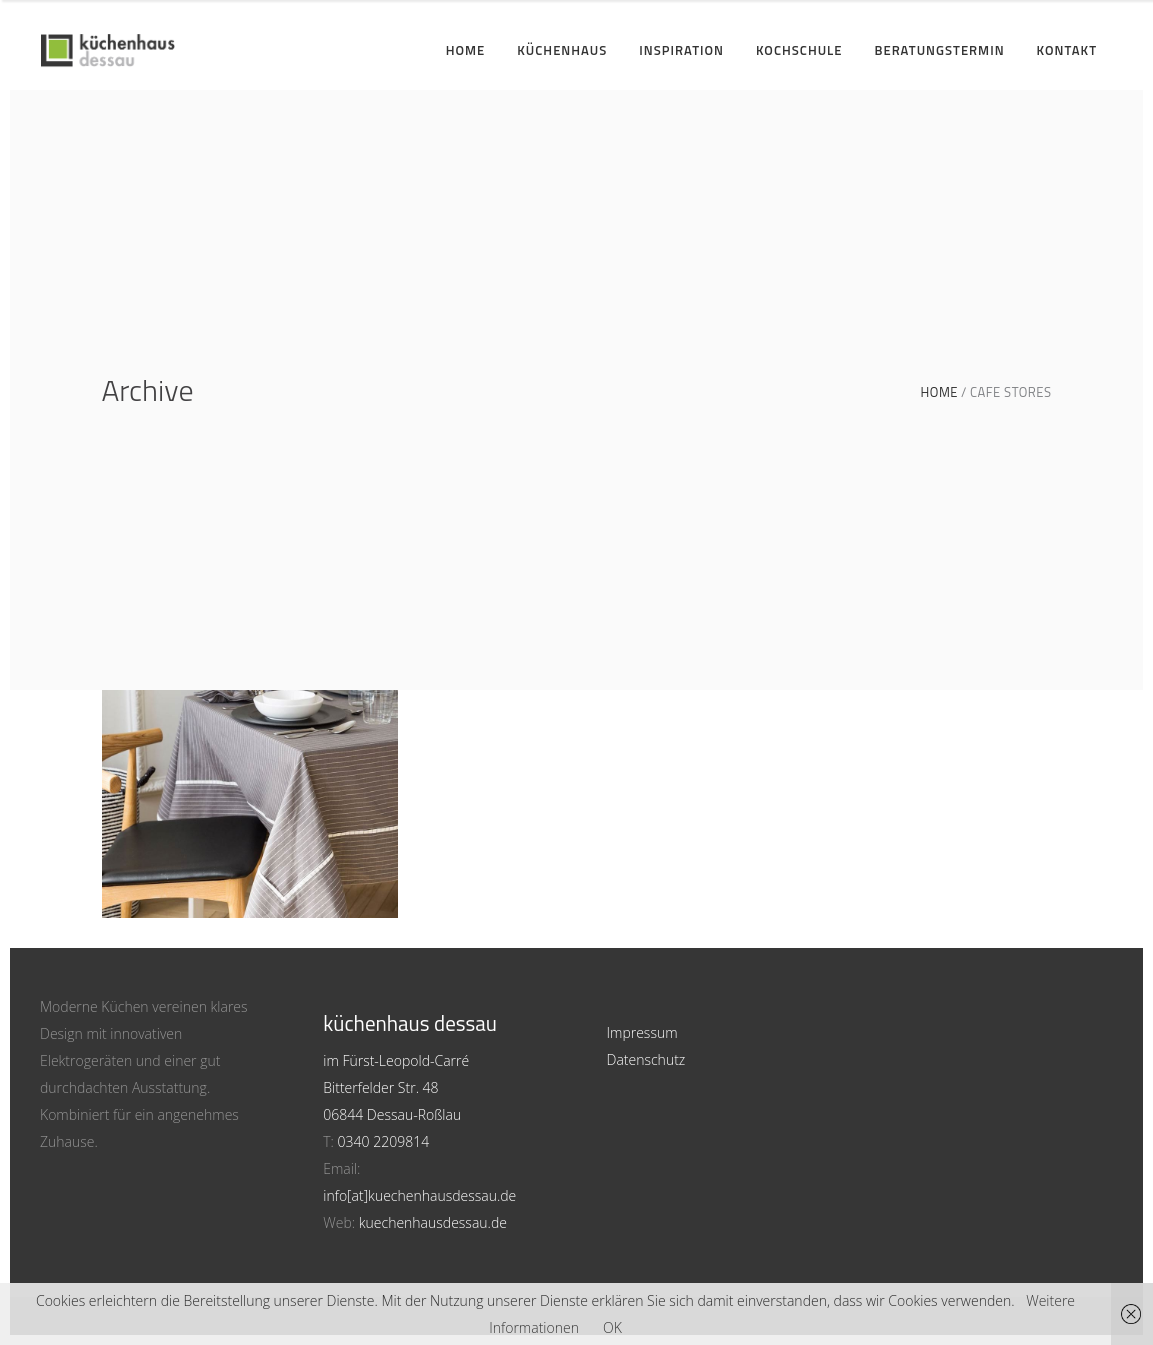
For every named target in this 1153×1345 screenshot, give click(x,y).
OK (612, 1327)
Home (939, 392)
